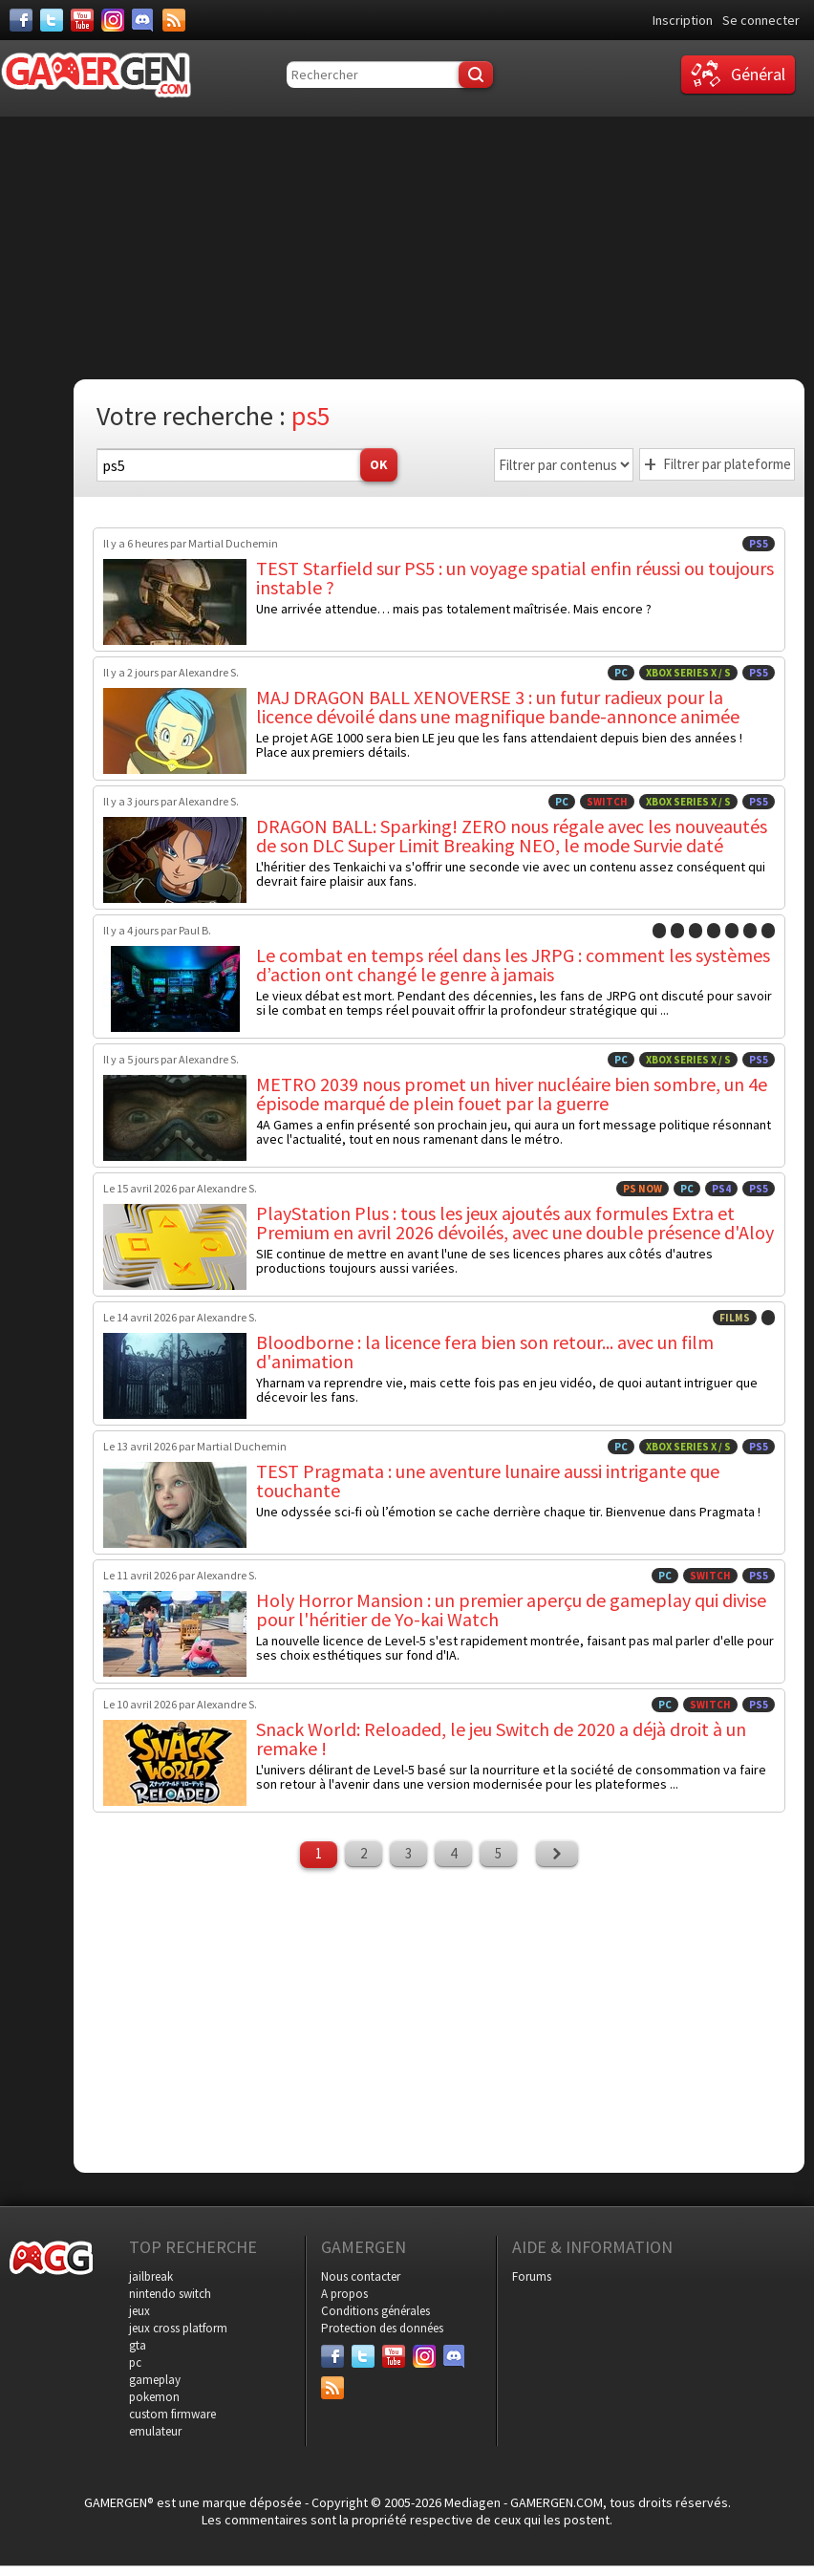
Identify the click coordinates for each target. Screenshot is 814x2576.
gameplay (155, 2380)
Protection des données (382, 2328)
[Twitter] (51, 20)
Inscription (683, 20)
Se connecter (761, 20)
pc (135, 2362)
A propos (344, 2294)
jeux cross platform (178, 2328)
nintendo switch (170, 2294)
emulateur (155, 2431)
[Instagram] (112, 20)
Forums (531, 2276)
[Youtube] (82, 20)
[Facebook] (21, 20)
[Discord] (143, 20)
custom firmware (172, 2414)
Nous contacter (360, 2276)
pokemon (154, 2397)
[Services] (173, 20)
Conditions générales (375, 2311)
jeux (139, 2311)
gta (137, 2345)
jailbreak (151, 2276)
